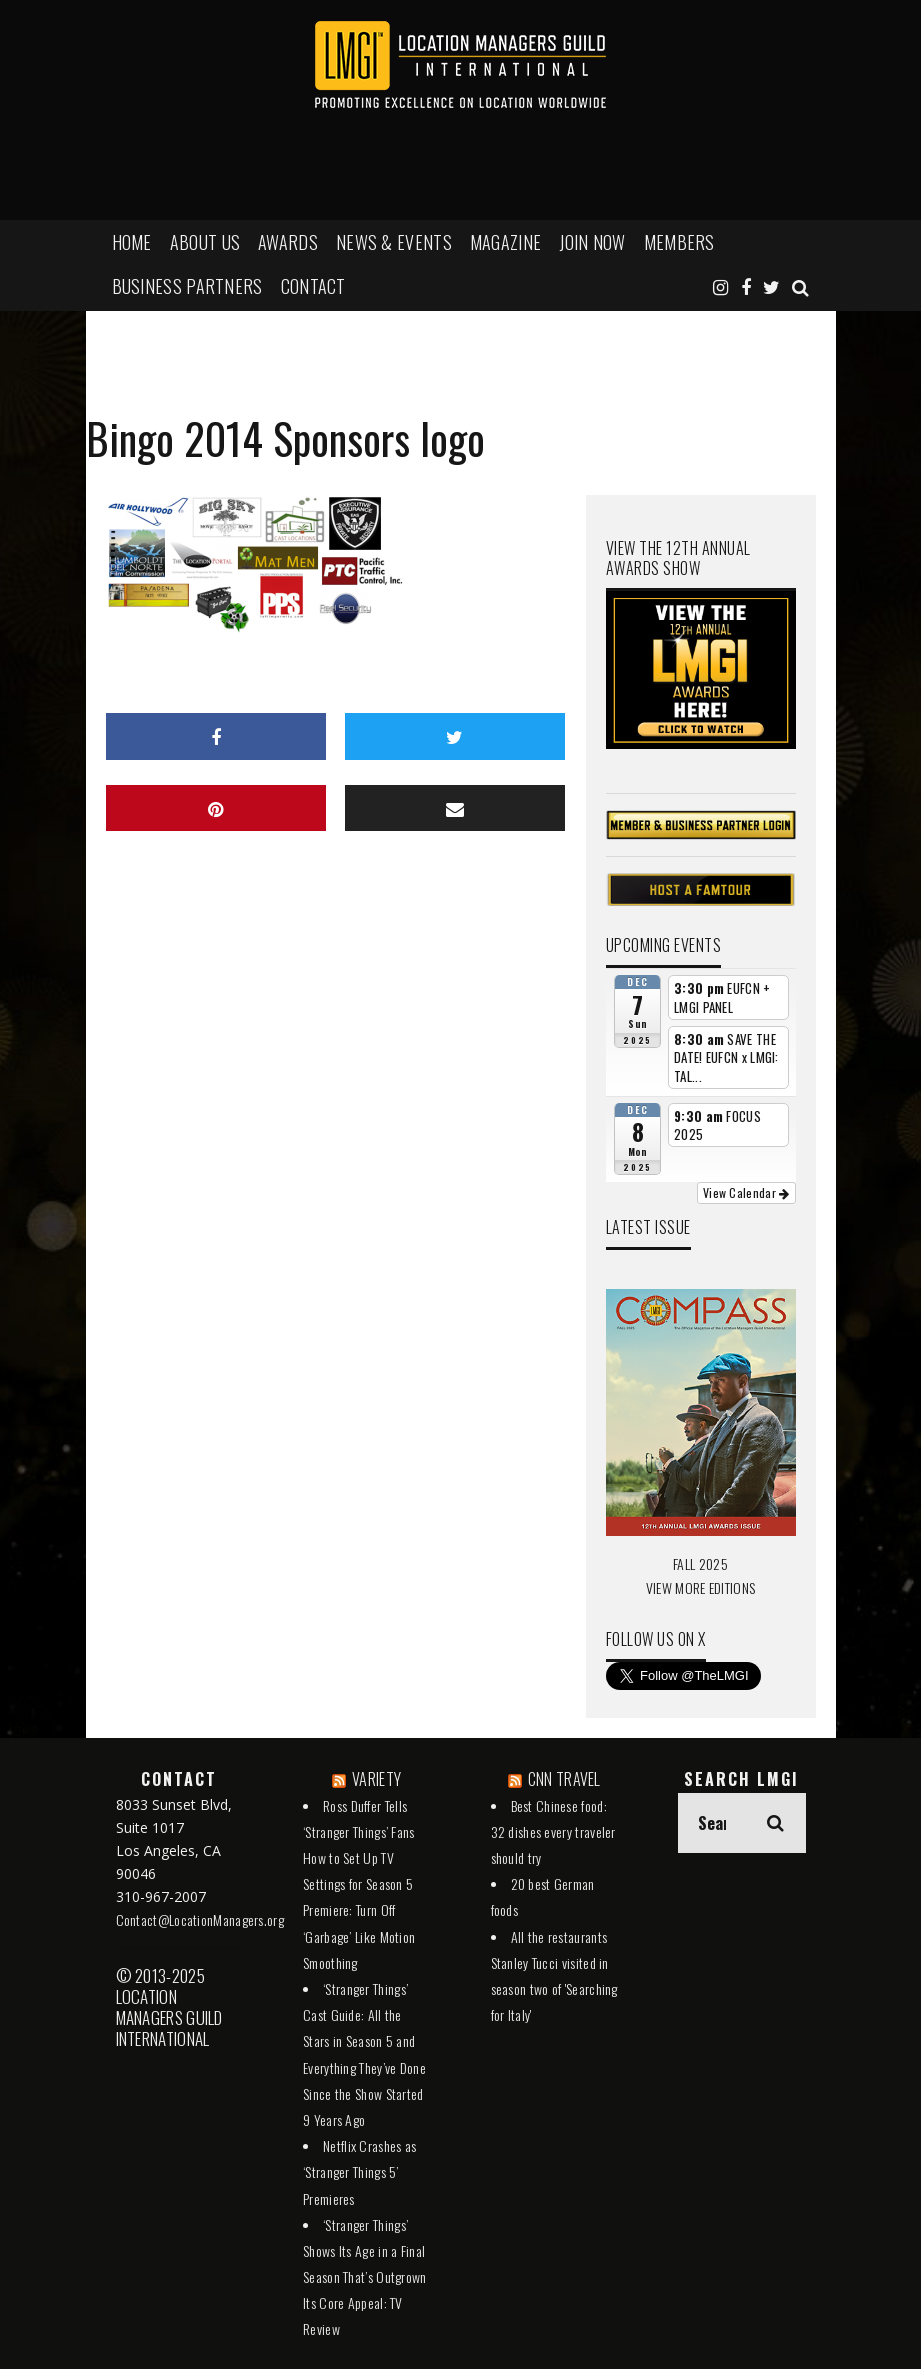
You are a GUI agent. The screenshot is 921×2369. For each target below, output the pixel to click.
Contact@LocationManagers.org (200, 1919)
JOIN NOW (592, 242)
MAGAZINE (505, 242)
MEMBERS (679, 242)
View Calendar (746, 1192)
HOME (132, 242)
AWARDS (288, 242)
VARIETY (376, 1779)
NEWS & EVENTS (394, 242)
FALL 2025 (700, 1563)
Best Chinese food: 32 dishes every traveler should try (553, 1831)
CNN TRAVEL (564, 1779)
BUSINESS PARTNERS (187, 286)
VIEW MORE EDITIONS (700, 1587)
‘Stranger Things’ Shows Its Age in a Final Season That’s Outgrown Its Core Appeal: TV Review (365, 2277)
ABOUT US (205, 242)
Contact (313, 286)
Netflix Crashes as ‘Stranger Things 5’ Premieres (359, 2171)
